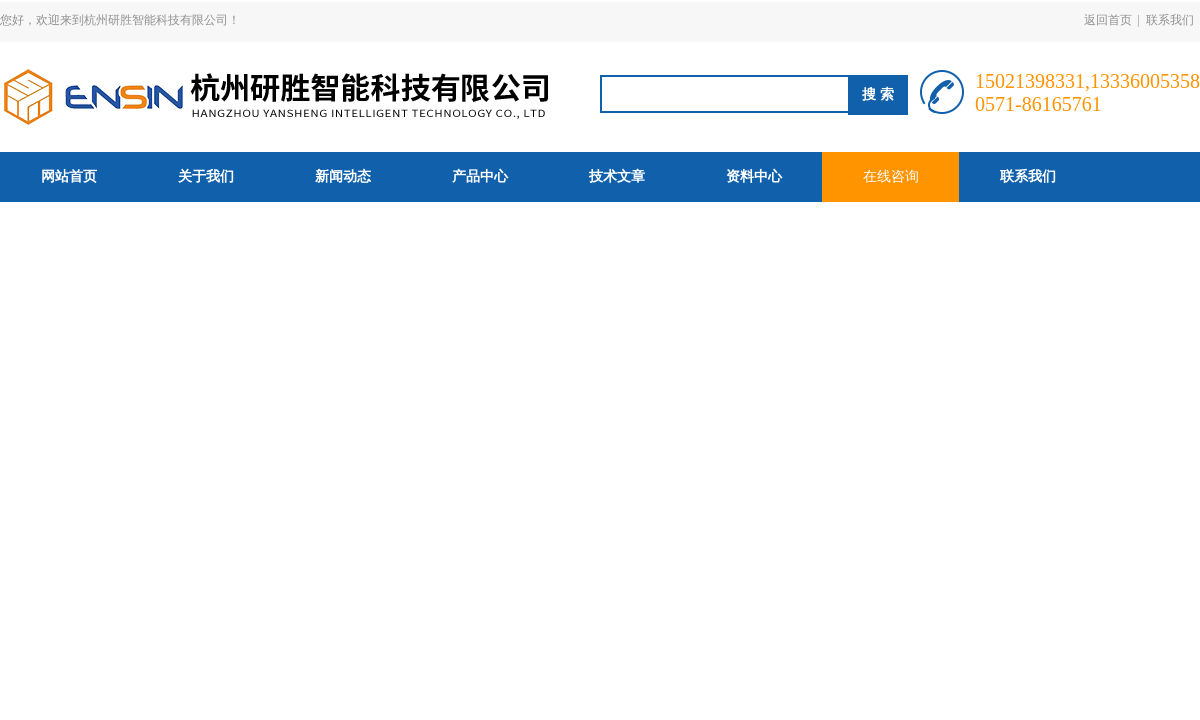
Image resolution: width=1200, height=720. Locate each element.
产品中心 (480, 176)
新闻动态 (343, 176)
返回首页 (1108, 20)
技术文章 (617, 176)
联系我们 (1170, 20)
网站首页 (69, 176)
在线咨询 (891, 176)
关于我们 (206, 176)
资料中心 (754, 176)
